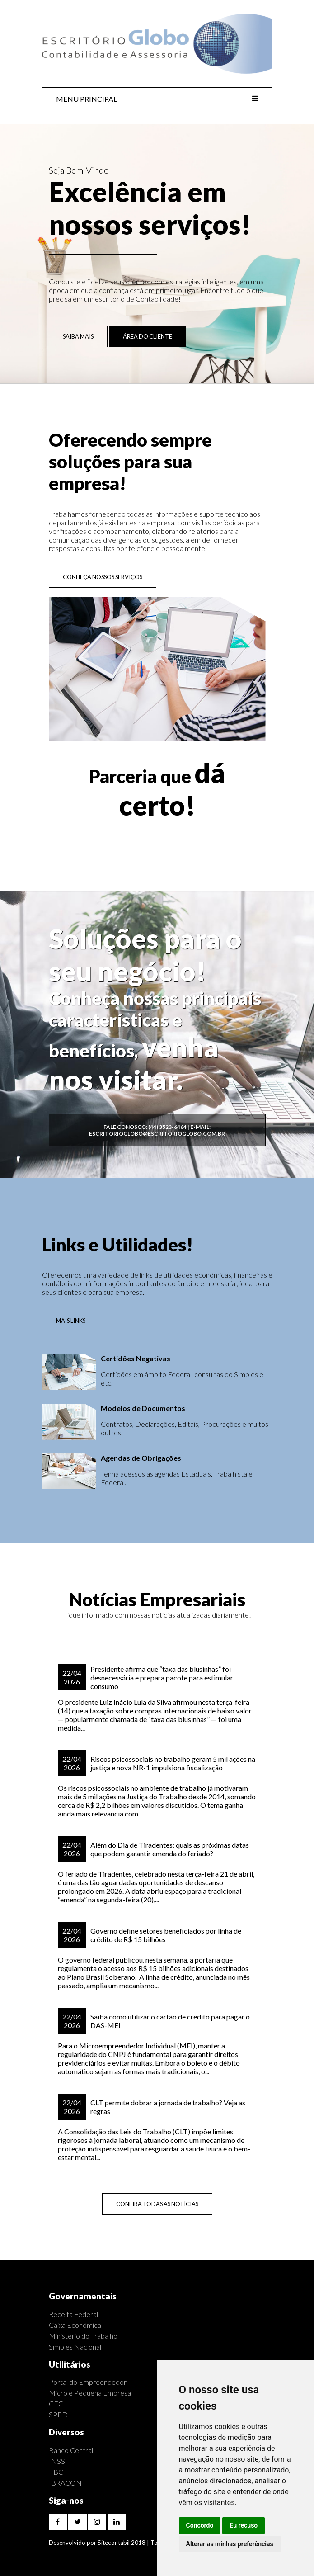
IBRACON (65, 2482)
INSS (57, 2461)
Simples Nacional (75, 2346)
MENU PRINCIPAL (157, 98)
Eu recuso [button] (244, 2525)
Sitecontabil (114, 2542)
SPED (58, 2414)
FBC (56, 2471)
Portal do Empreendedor (88, 2382)
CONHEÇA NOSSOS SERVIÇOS (102, 576)
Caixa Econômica (75, 2325)
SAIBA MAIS (78, 336)
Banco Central (71, 2450)
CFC (56, 2403)
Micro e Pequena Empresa (90, 2392)
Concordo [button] (200, 2525)
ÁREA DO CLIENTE (147, 336)
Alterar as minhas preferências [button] (229, 2544)
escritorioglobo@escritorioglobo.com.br (157, 1133)
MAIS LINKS (70, 1320)
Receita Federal (73, 2314)
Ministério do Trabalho (83, 2335)
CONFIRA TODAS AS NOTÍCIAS (157, 2204)
